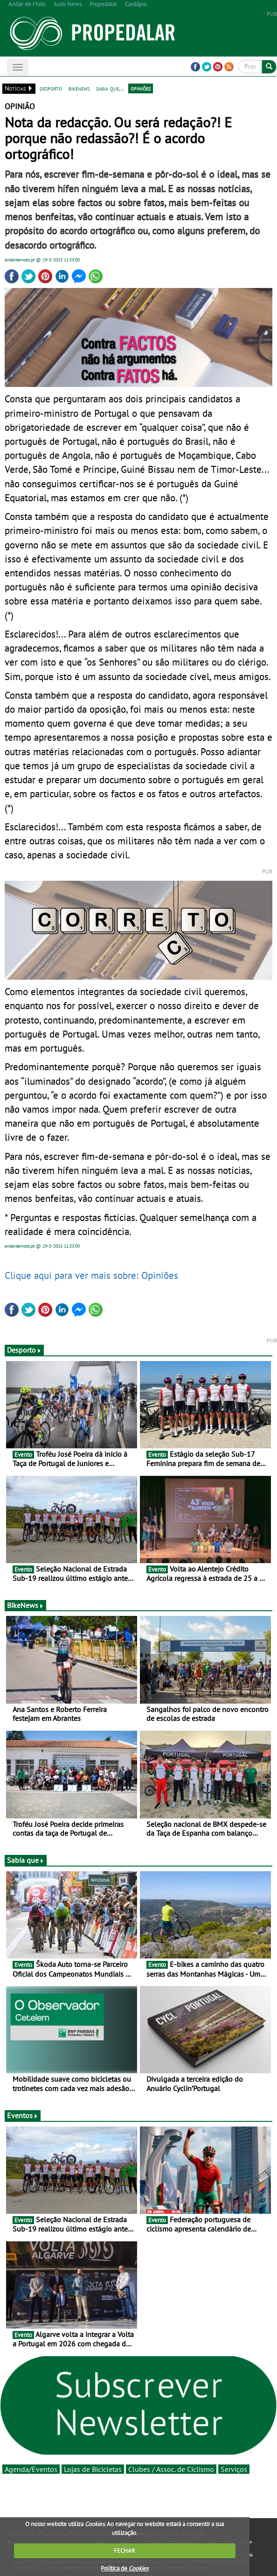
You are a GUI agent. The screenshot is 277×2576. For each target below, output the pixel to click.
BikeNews (25, 1605)
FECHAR (124, 2551)
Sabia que (25, 1860)
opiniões (141, 88)
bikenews (79, 88)
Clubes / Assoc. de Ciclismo (171, 2469)
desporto (51, 88)
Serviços (234, 2469)
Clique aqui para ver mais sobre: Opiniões (91, 1275)
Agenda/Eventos (31, 2469)
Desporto (24, 1350)
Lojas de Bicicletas (93, 2469)
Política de (124, 2568)
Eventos (22, 2115)
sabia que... (110, 88)
